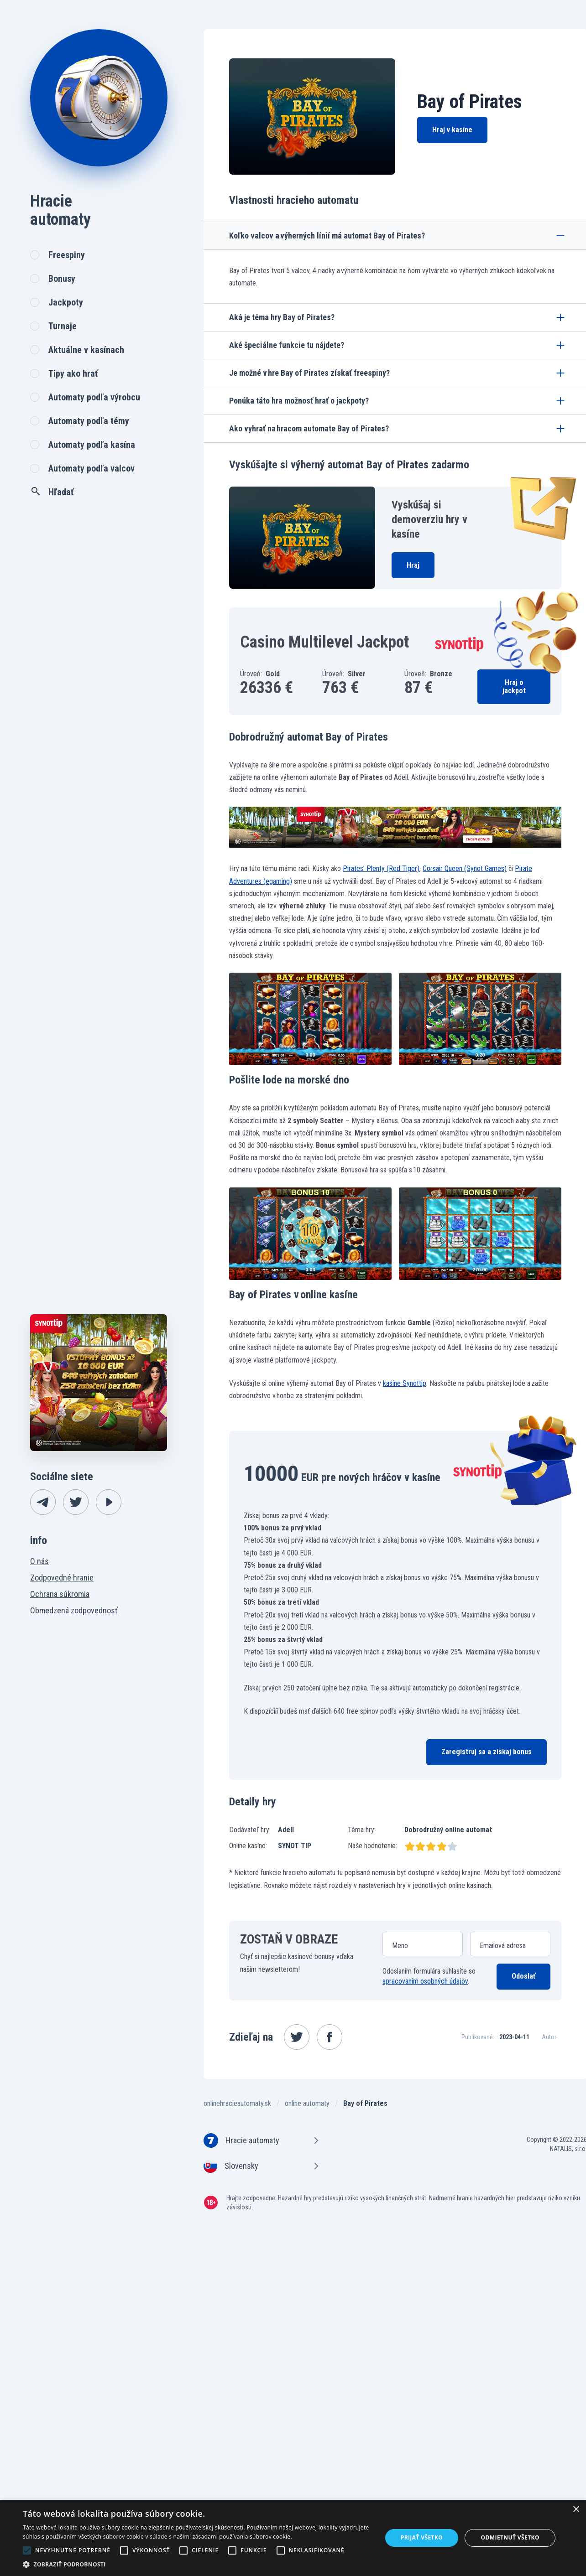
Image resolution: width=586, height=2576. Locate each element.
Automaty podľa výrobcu (94, 397)
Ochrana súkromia (59, 1594)
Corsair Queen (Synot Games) (465, 868)
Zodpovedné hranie (62, 1577)
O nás (39, 1561)
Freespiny (66, 254)
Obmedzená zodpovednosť (74, 1610)
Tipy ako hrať (73, 373)
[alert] (293, 2538)
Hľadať (52, 492)
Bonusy (61, 278)
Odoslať (523, 1976)
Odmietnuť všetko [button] (510, 2537)
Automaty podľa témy (88, 420)
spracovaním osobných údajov (425, 1981)
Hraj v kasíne (452, 129)
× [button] (575, 2509)
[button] (197, 2564)
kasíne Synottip (404, 1383)
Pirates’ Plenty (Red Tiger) (381, 868)
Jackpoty (65, 302)
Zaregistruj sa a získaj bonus (486, 1751)
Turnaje (62, 326)
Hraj (413, 565)
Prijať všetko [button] (422, 2537)
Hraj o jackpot (514, 686)
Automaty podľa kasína (91, 444)
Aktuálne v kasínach (86, 349)
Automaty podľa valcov (91, 468)
